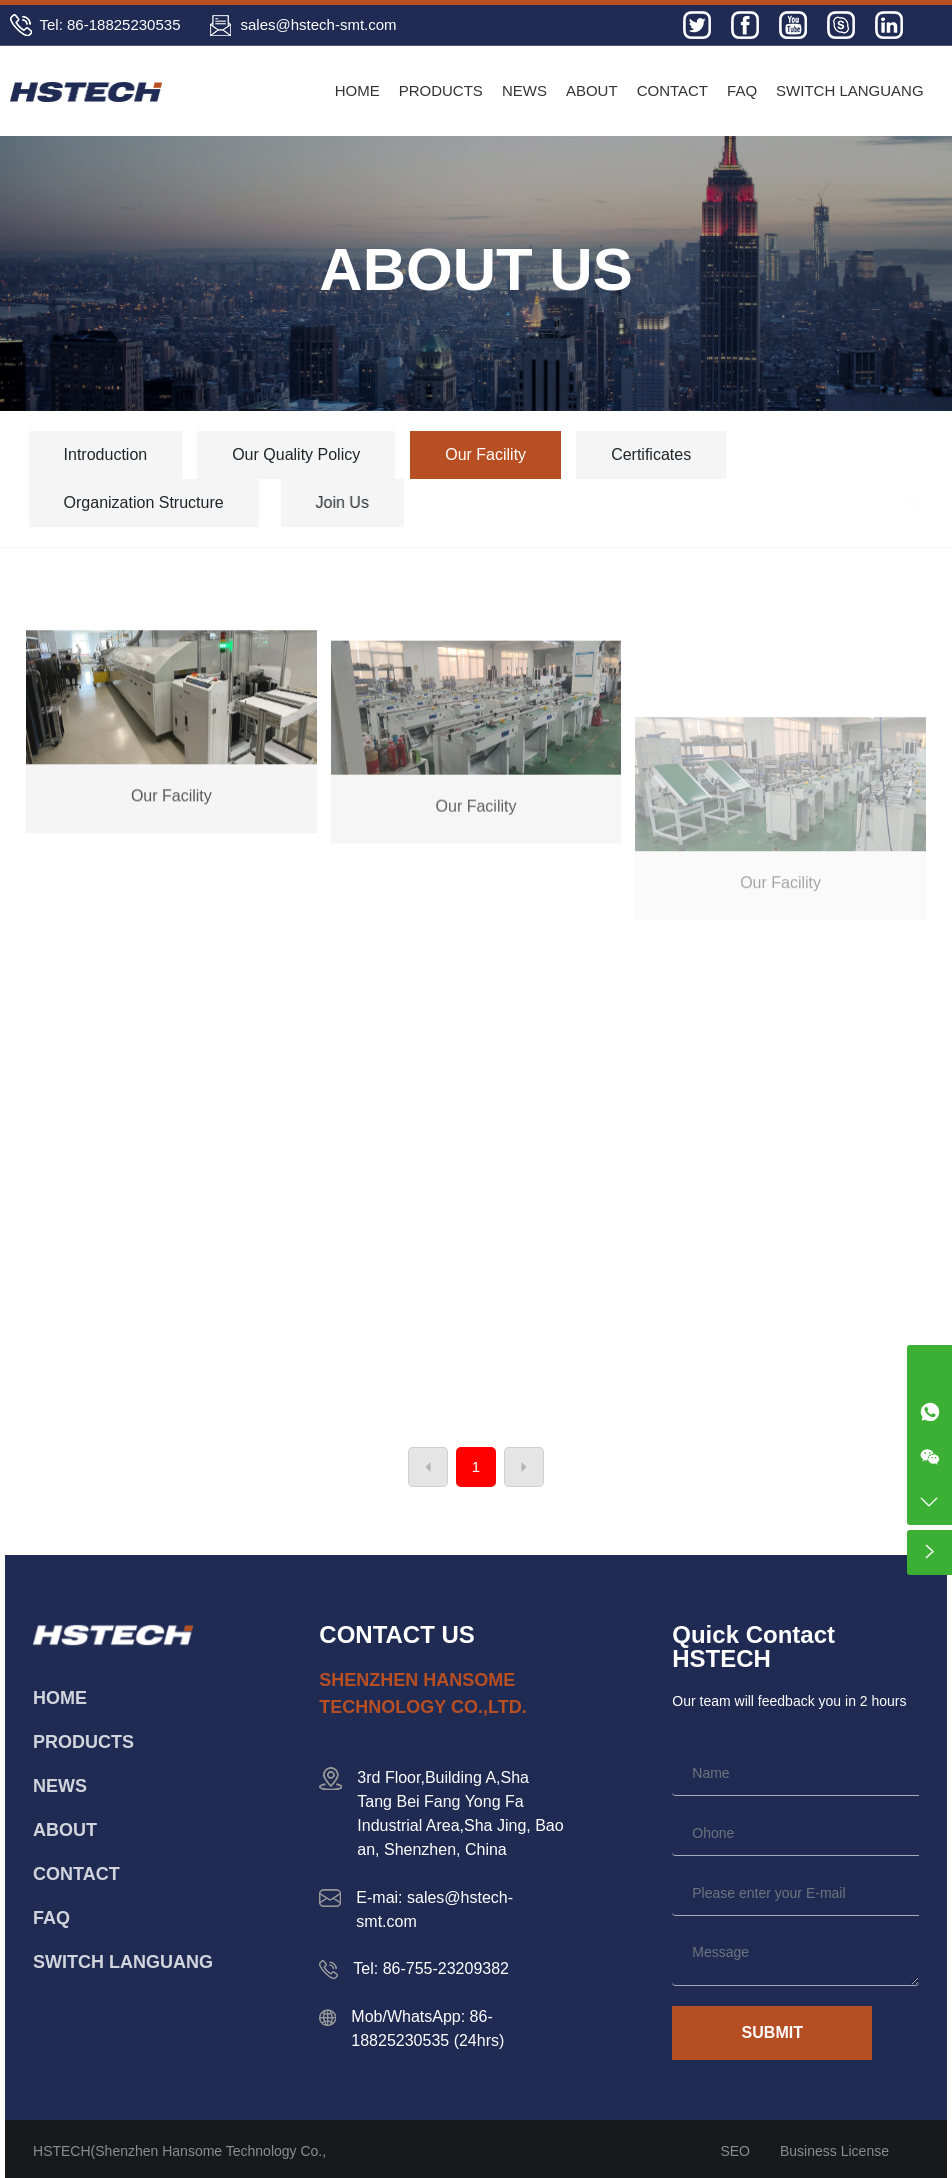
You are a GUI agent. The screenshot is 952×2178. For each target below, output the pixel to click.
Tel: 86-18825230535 (110, 24)
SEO (735, 2151)
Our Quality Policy (299, 454)
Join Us (436, 502)
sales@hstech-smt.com (318, 24)
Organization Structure (184, 502)
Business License (834, 2151)
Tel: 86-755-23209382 (431, 1968)
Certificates (666, 454)
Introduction (106, 454)
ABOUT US (475, 269)
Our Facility (489, 454)
